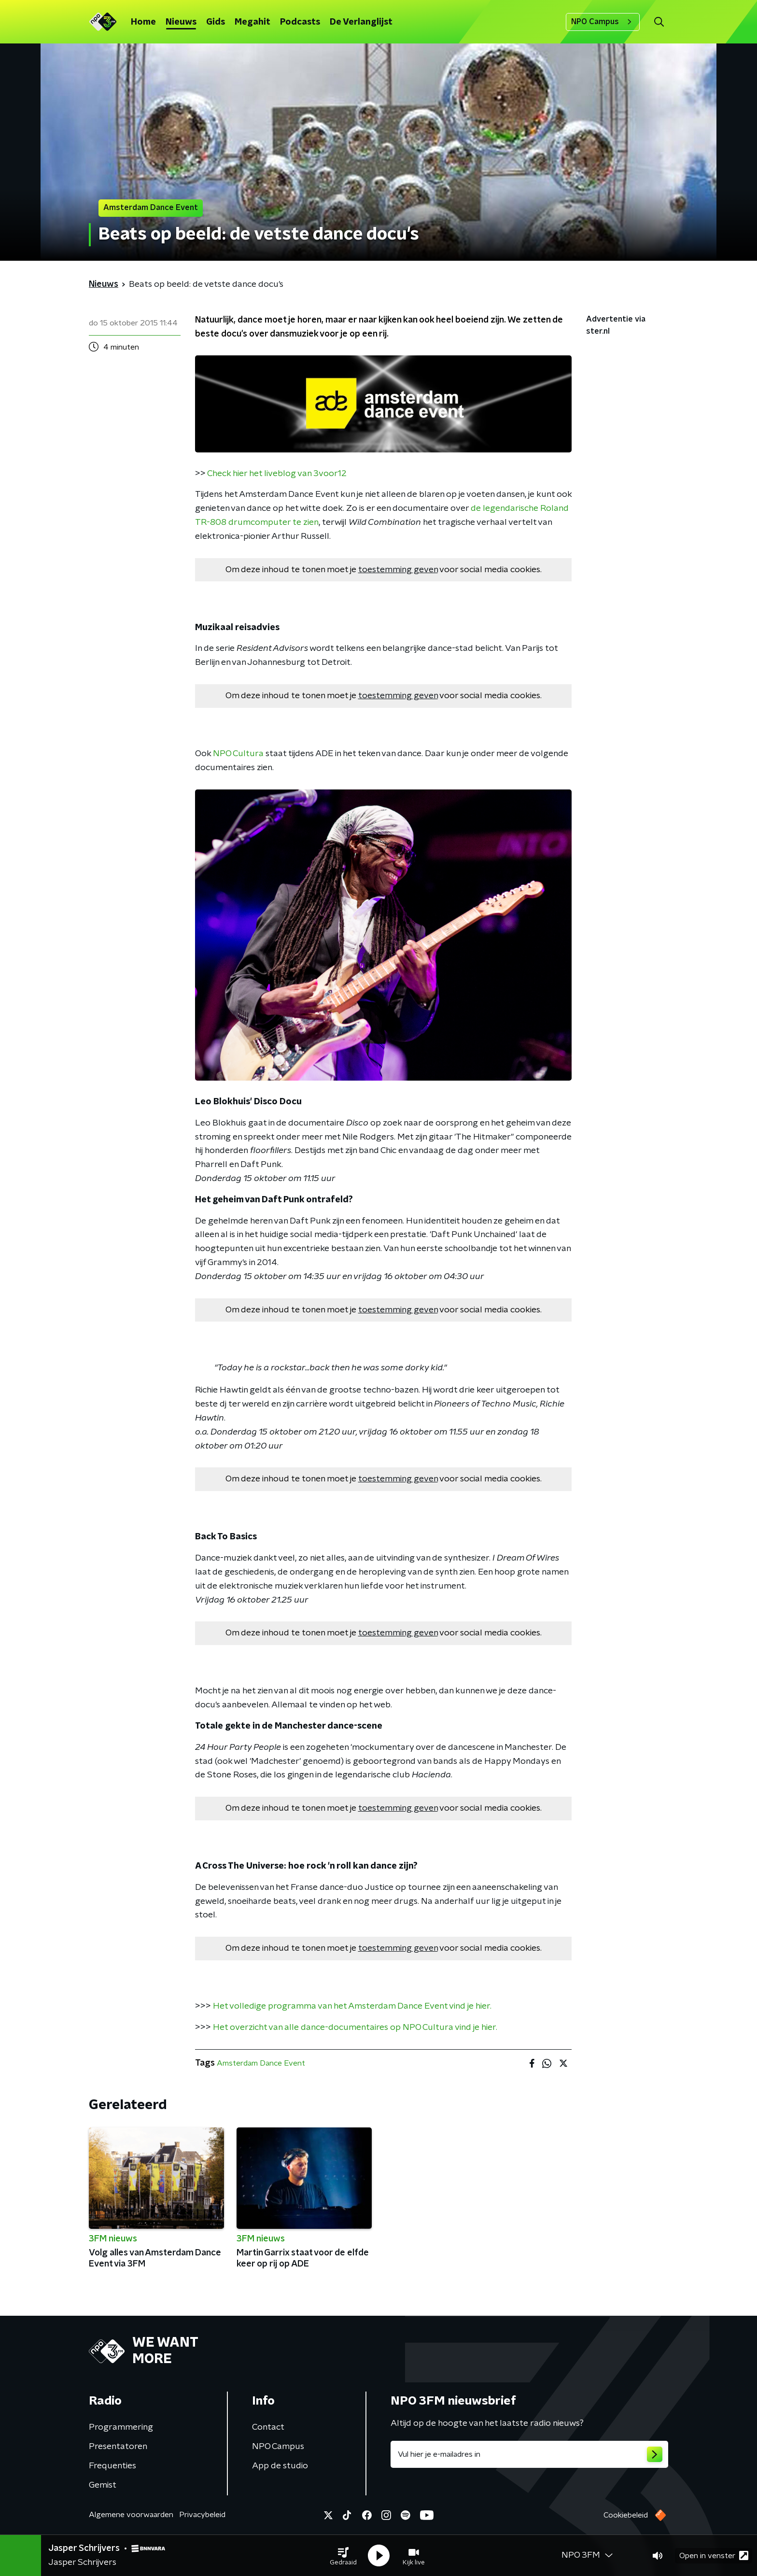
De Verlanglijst (361, 22)
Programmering (121, 2427)
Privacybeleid (202, 2515)
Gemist (102, 2485)
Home (143, 22)
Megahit (252, 22)
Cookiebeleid (625, 2515)
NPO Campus (602, 22)
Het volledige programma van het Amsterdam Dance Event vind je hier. (351, 2006)
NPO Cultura (238, 753)
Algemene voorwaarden (131, 2515)
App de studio (280, 2466)
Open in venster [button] (713, 2555)
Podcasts (300, 22)
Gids (215, 22)
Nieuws (181, 22)
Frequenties (112, 2466)
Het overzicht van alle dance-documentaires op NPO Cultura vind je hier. (354, 2027)
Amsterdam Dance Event (261, 2063)
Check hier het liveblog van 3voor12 (277, 473)
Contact (268, 2427)
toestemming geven (398, 569)
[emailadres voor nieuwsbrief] (529, 2454)
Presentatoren (118, 2446)
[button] (343, 2555)
